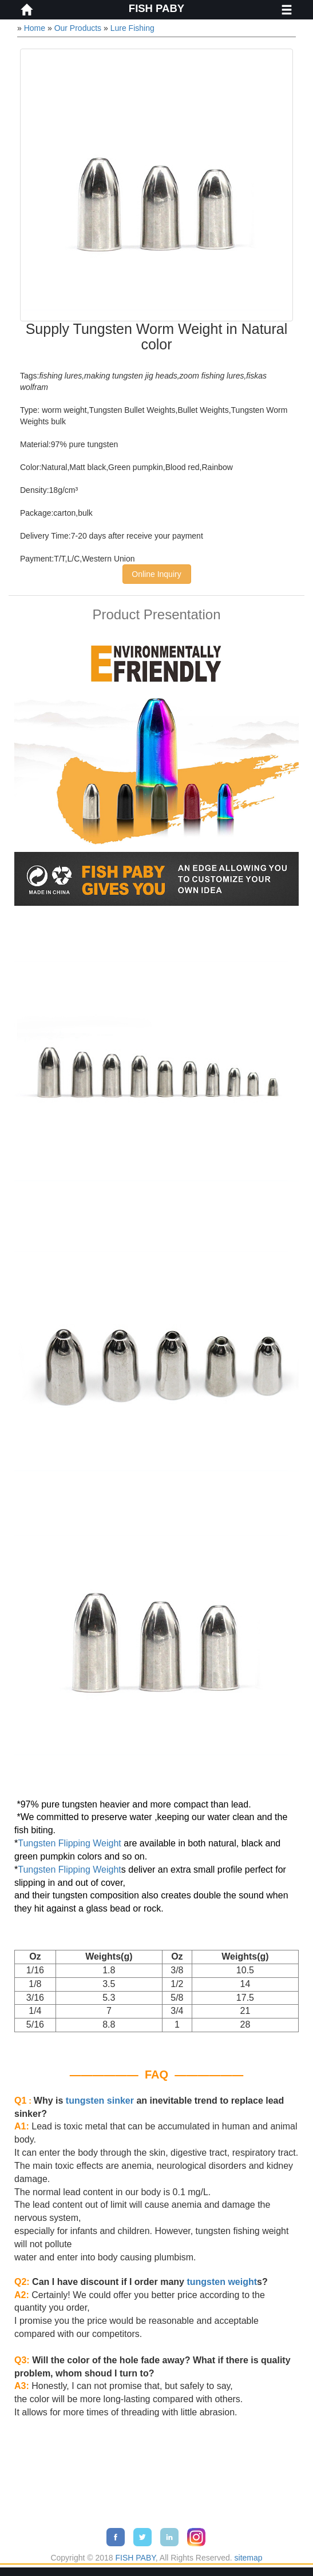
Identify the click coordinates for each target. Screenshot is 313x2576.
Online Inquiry (156, 574)
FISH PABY (156, 8)
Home (34, 28)
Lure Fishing (132, 28)
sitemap (249, 2557)
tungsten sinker (100, 2100)
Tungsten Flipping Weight (69, 1843)
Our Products (77, 28)
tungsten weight (222, 2282)
